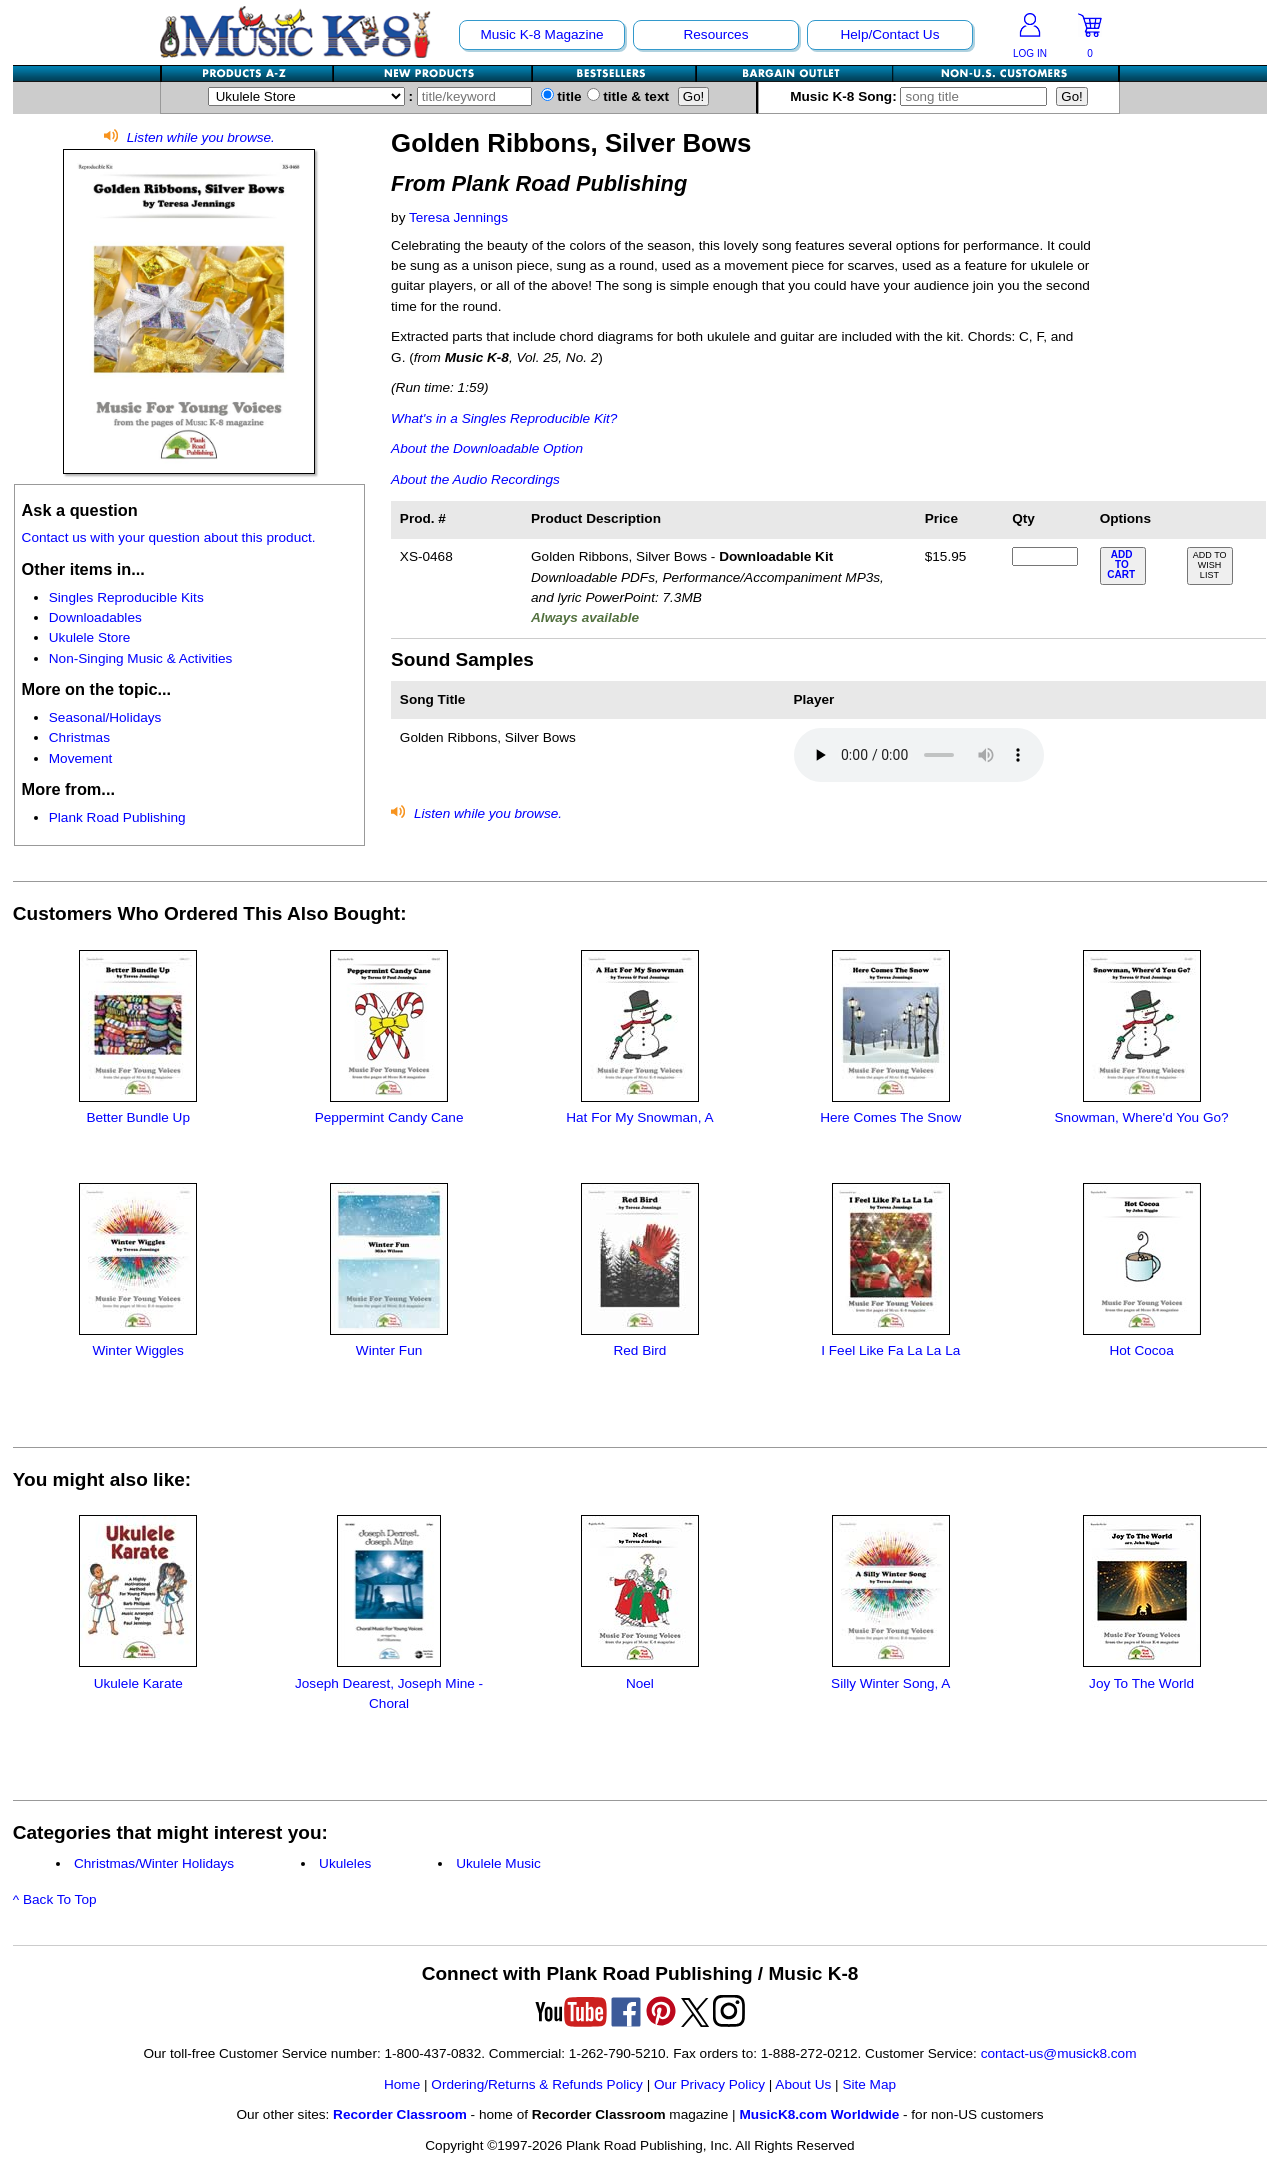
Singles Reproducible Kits (126, 597)
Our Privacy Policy (709, 2084)
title (561, 96)
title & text (628, 96)
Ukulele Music (498, 1863)
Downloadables (95, 617)
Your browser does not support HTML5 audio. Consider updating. (919, 755)
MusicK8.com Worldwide (819, 2114)
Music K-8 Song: (923, 96)
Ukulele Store (90, 637)
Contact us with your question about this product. (169, 537)
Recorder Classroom (400, 2114)
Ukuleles (345, 1863)
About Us (803, 2084)
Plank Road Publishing (117, 817)
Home (402, 2084)
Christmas (79, 737)
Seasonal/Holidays (105, 717)
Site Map (869, 2084)
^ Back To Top (55, 1899)
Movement (80, 758)
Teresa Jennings (458, 217)
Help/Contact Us (889, 34)
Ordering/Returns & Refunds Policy (537, 2084)
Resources (715, 34)
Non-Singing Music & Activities (141, 658)
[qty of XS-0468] (1045, 556)
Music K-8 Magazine (541, 34)
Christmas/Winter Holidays (154, 1863)
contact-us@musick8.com (1059, 2053)
